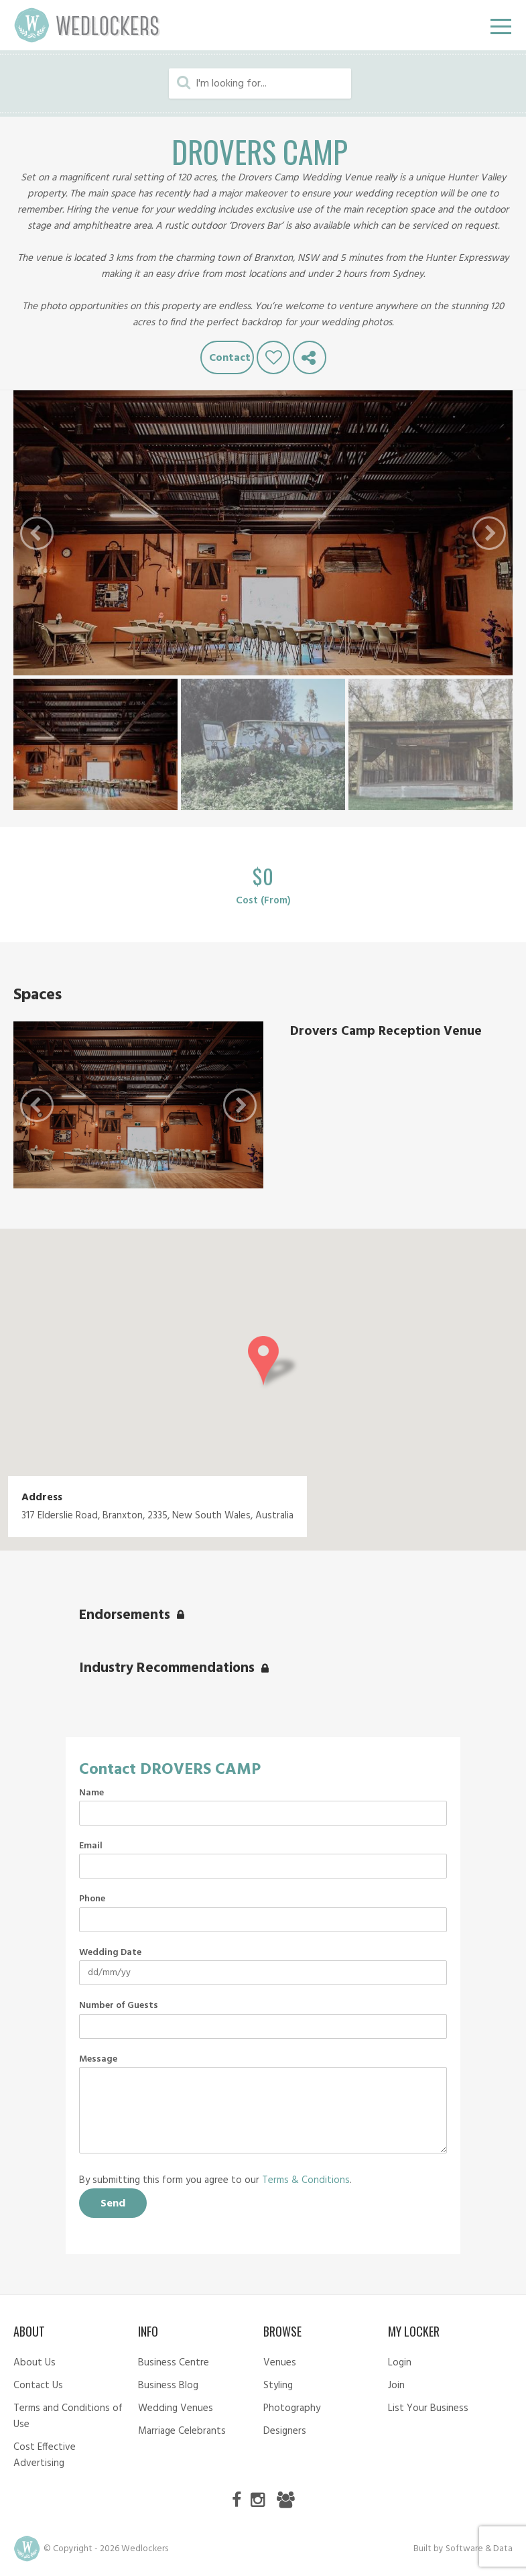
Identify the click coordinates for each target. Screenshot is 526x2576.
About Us (34, 2363)
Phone (92, 1899)
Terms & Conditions (306, 2180)
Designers (284, 2431)
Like (273, 357)
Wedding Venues (175, 2408)
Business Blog (168, 2385)
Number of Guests (118, 2006)
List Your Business (428, 2408)
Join (396, 2385)
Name (91, 1793)
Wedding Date (110, 1953)
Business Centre (173, 2363)
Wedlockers (87, 25)
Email (91, 1846)
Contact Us (38, 2385)
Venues (279, 2363)
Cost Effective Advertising (44, 2455)
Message (98, 2059)
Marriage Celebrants (182, 2431)
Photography (291, 2408)
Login (399, 2363)
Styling (278, 2385)
